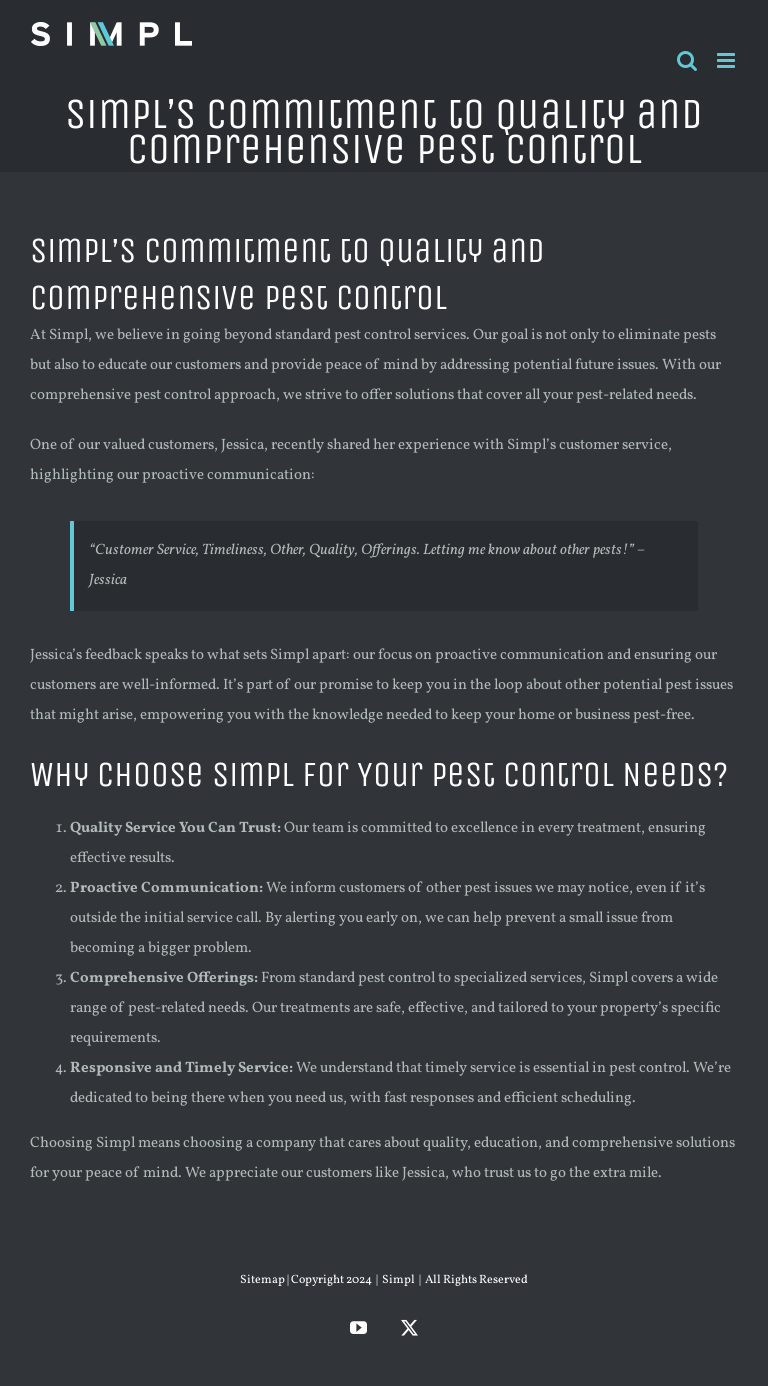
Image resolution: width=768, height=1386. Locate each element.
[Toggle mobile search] (687, 60)
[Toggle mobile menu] (727, 60)
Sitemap (263, 1280)
